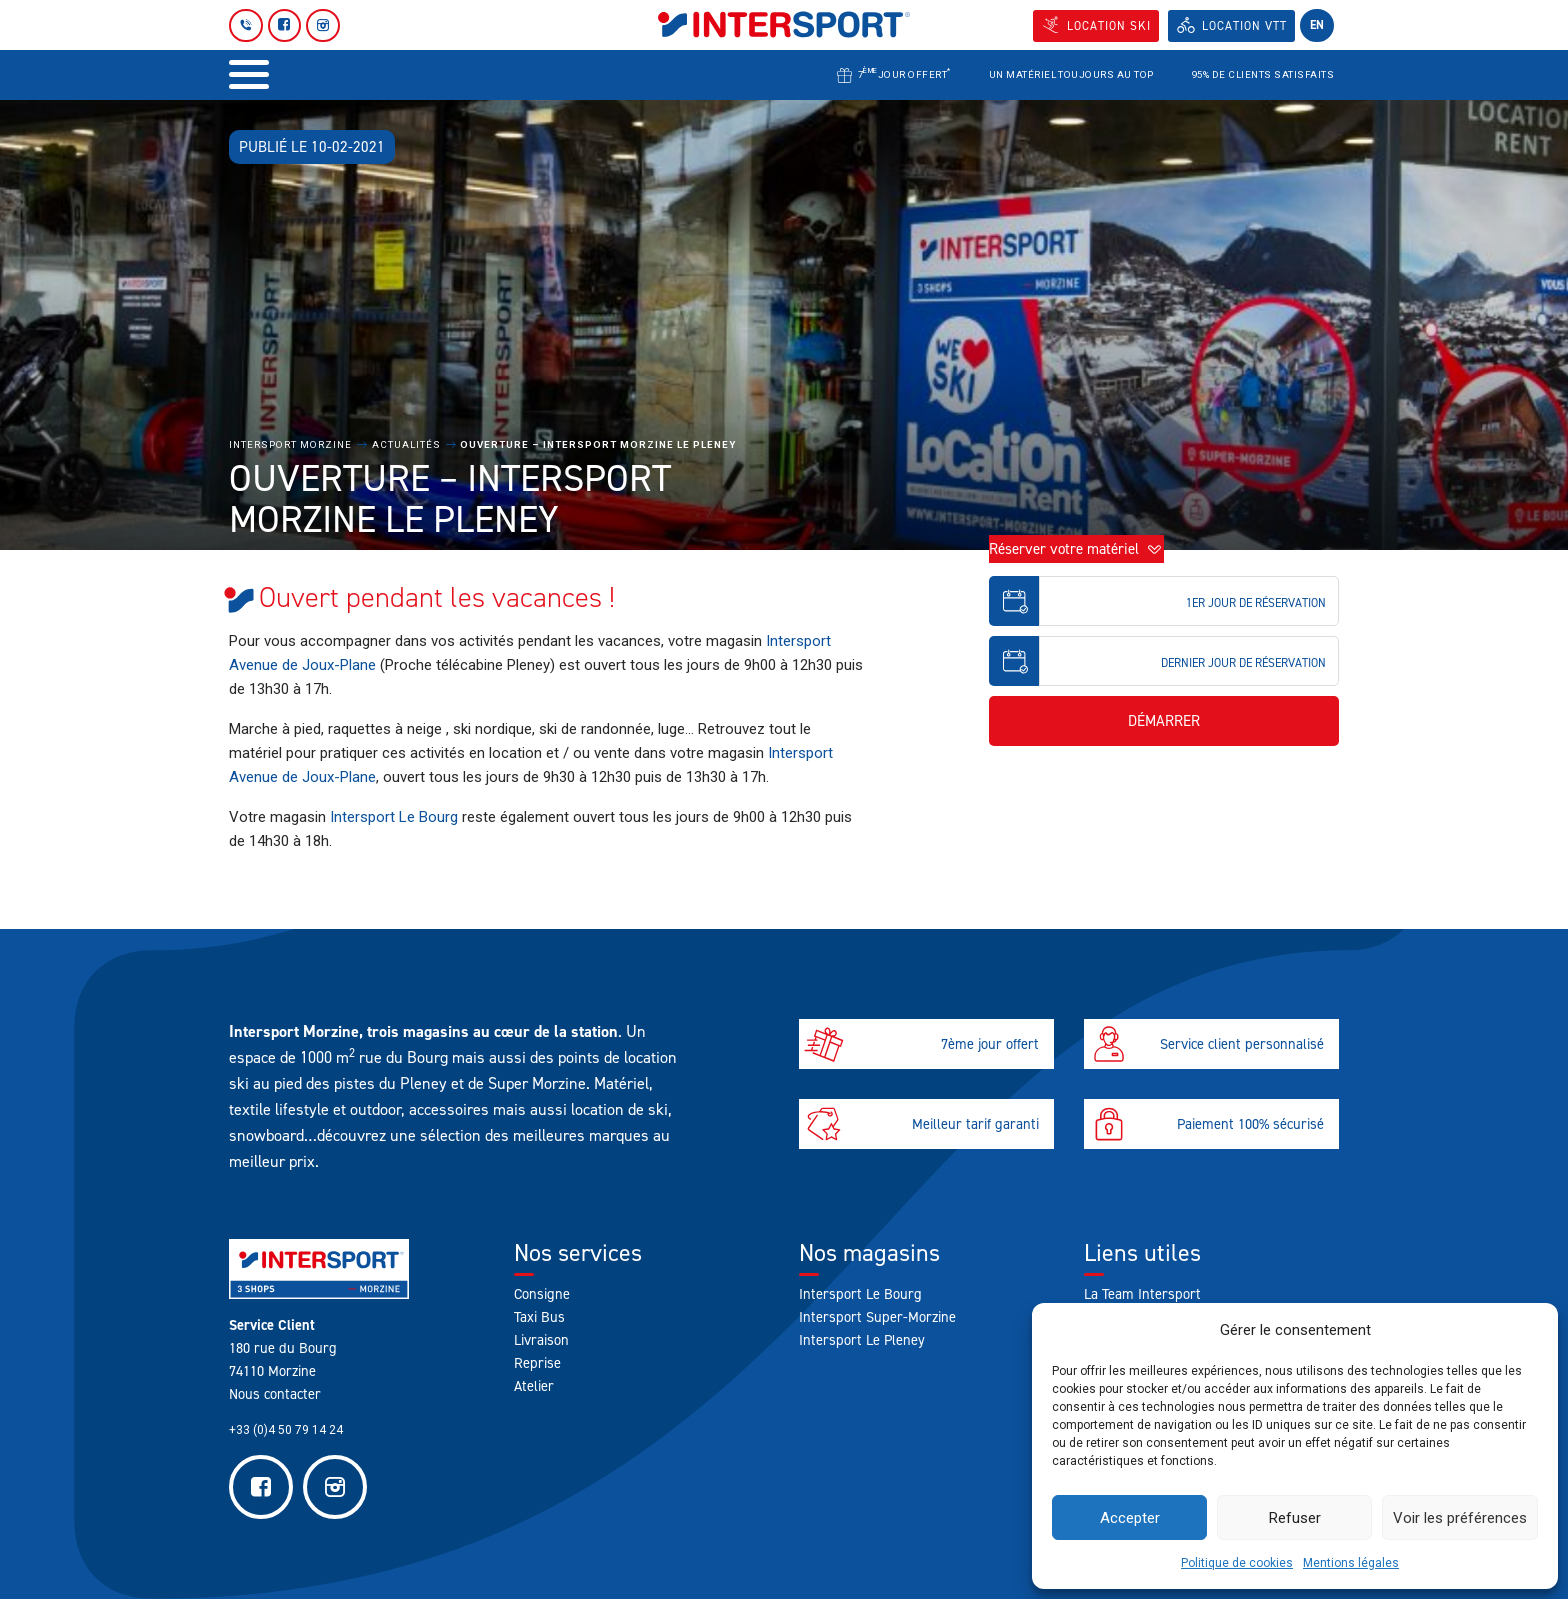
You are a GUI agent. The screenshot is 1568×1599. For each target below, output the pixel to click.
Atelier (534, 1386)
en (1317, 25)
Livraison (541, 1340)
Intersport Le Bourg (394, 817)
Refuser (1295, 1518)
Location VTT (1244, 26)
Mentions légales (1351, 1563)
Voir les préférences (1460, 1518)
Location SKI (1109, 26)
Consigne (542, 1294)
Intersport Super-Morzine (877, 1317)
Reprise (537, 1363)
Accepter (1130, 1518)
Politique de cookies (1237, 1563)
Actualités (406, 444)
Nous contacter (275, 1394)
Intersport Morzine (290, 444)
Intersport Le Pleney (862, 1340)
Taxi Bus (539, 1317)
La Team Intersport (1142, 1294)
